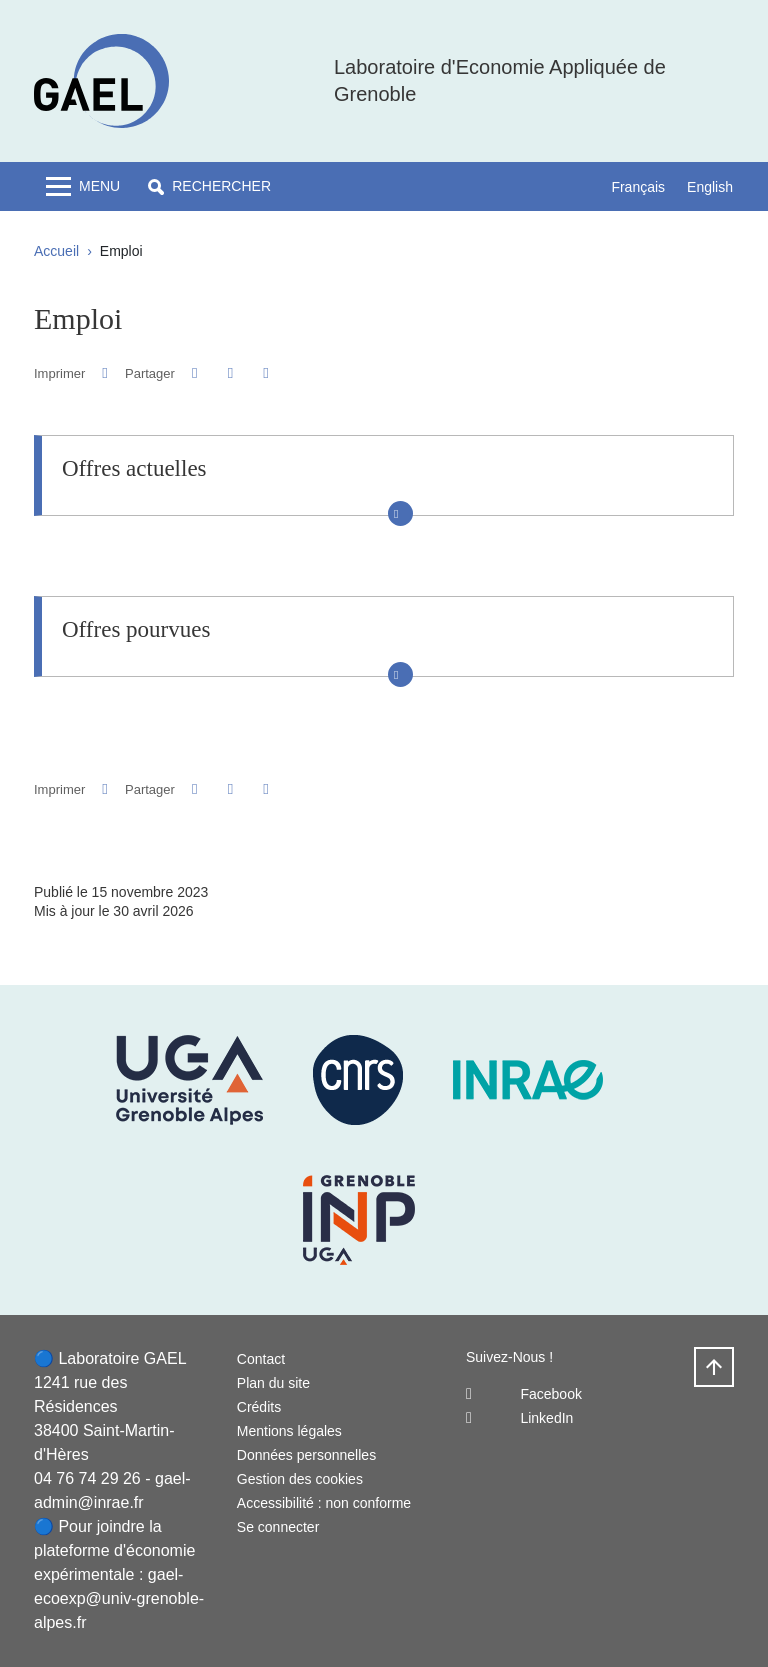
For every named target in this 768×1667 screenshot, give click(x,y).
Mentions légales (289, 1431)
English (710, 187)
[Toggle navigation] (83, 186)
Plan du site (273, 1383)
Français (638, 187)
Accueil (56, 251)
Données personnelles (306, 1455)
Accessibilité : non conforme (324, 1503)
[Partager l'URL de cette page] (265, 373)
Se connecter (278, 1527)
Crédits (259, 1407)
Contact (261, 1359)
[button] (209, 186)
